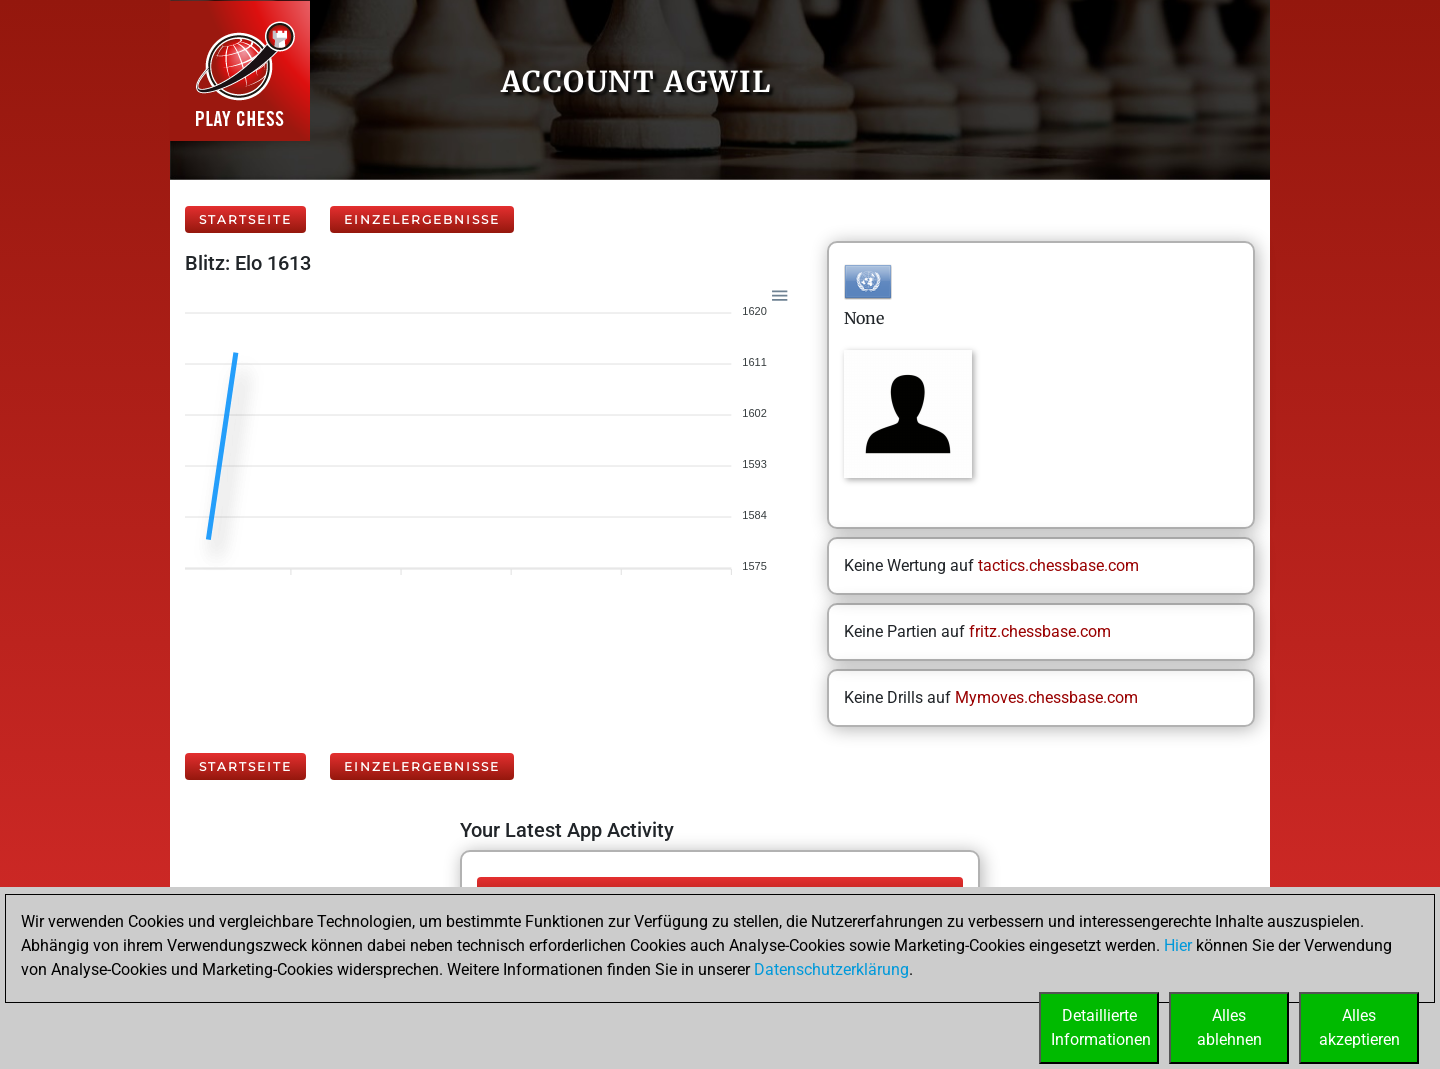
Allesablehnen (1229, 1027)
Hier (1178, 945)
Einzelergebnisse (422, 219)
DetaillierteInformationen (1101, 1027)
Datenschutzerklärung (831, 969)
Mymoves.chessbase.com (1046, 697)
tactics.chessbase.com (1058, 565)
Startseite (245, 219)
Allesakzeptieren (1359, 1027)
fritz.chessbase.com (1040, 631)
